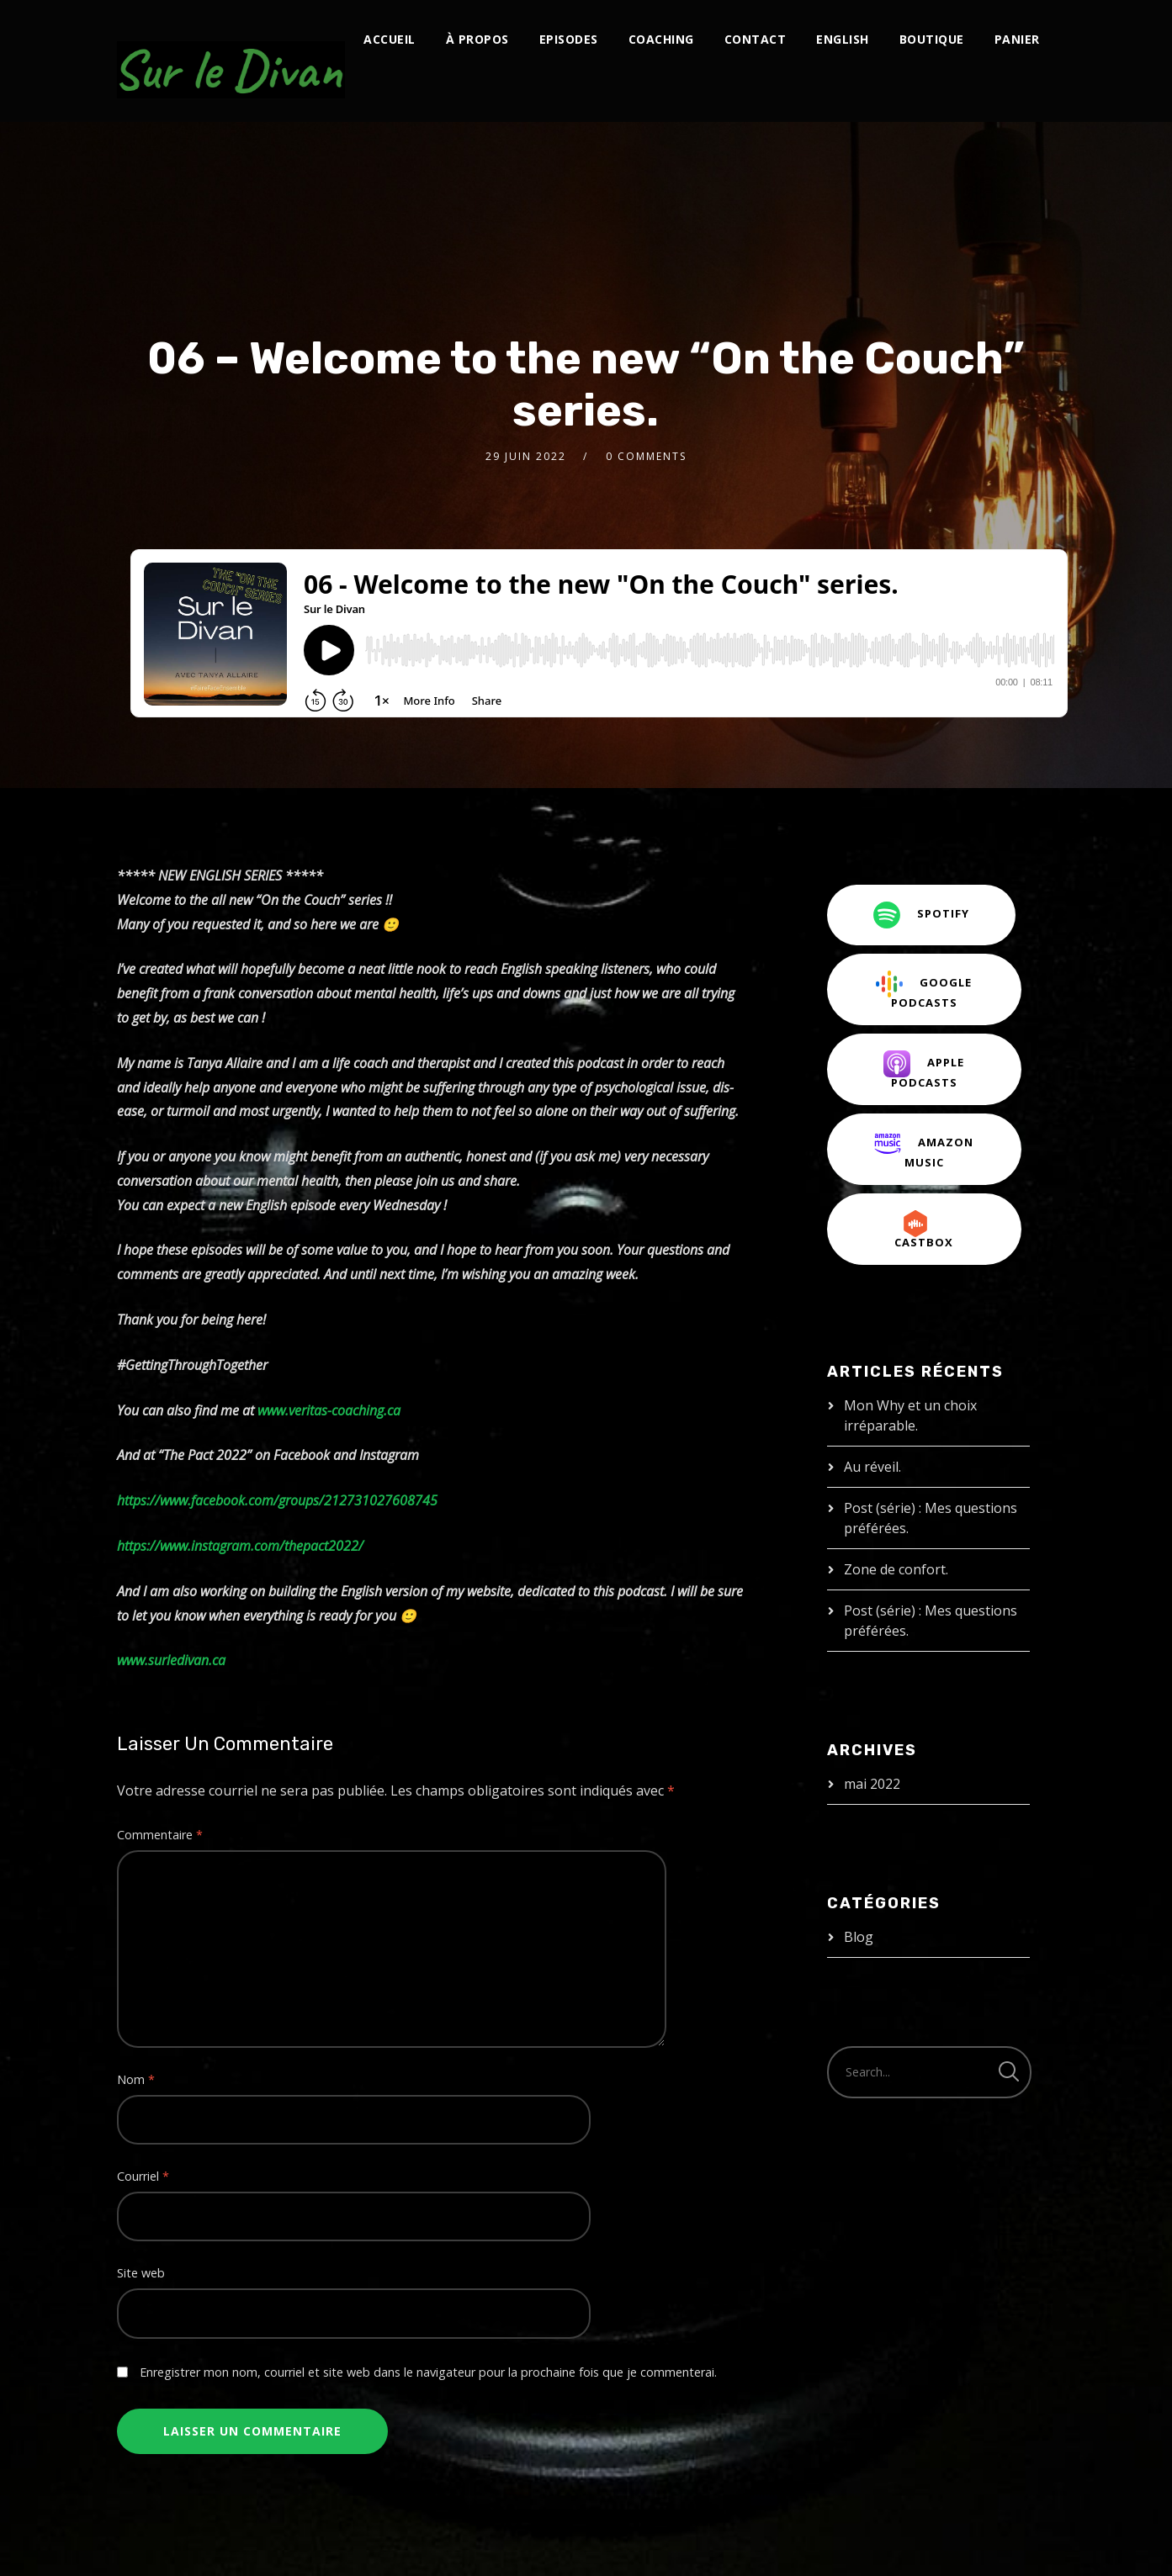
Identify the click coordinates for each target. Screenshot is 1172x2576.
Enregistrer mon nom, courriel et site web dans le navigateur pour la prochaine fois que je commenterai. (428, 2372)
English (842, 39)
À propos (477, 39)
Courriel (143, 2176)
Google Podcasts (924, 990)
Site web (141, 2273)
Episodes (568, 39)
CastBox (923, 1230)
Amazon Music (923, 1150)
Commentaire (160, 1835)
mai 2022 (872, 1784)
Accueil (389, 39)
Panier (1017, 39)
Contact (755, 39)
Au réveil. (872, 1466)
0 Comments (646, 456)
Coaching (661, 39)
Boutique (931, 39)
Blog (858, 1937)
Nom (136, 2079)
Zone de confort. (896, 1569)
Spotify (921, 915)
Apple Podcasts (923, 1070)
